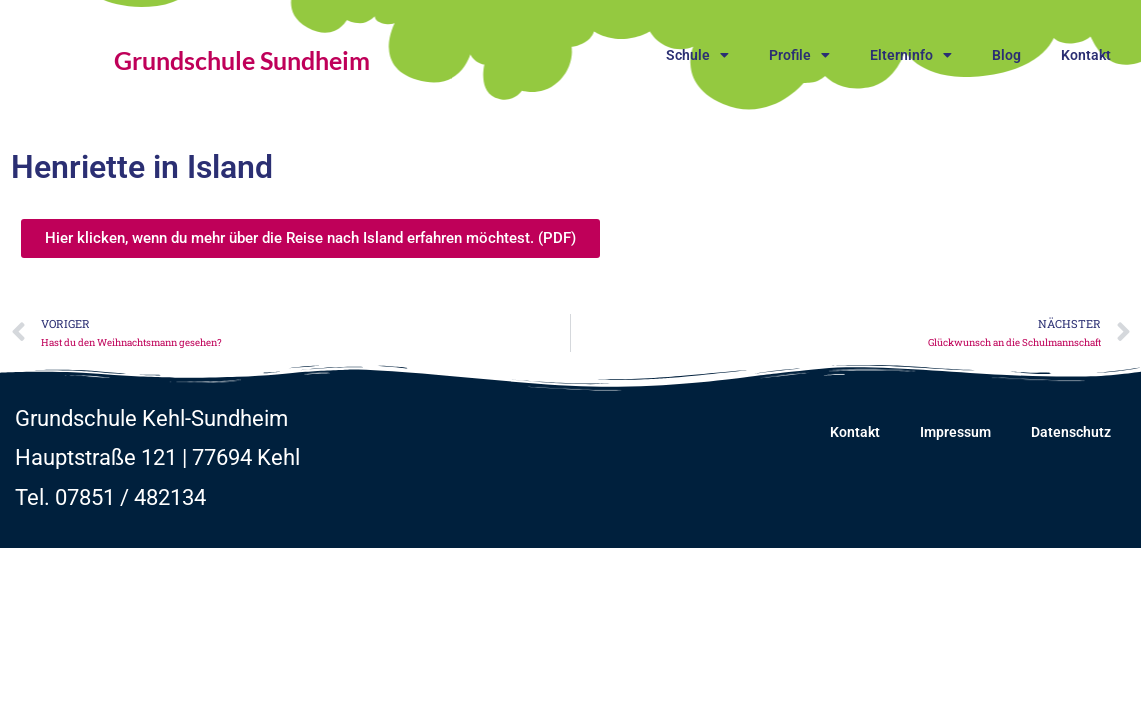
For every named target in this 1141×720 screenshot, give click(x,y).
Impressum (955, 432)
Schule (697, 55)
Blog (1006, 55)
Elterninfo (911, 55)
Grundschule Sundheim (242, 60)
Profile (799, 55)
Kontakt (1086, 55)
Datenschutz (1071, 432)
